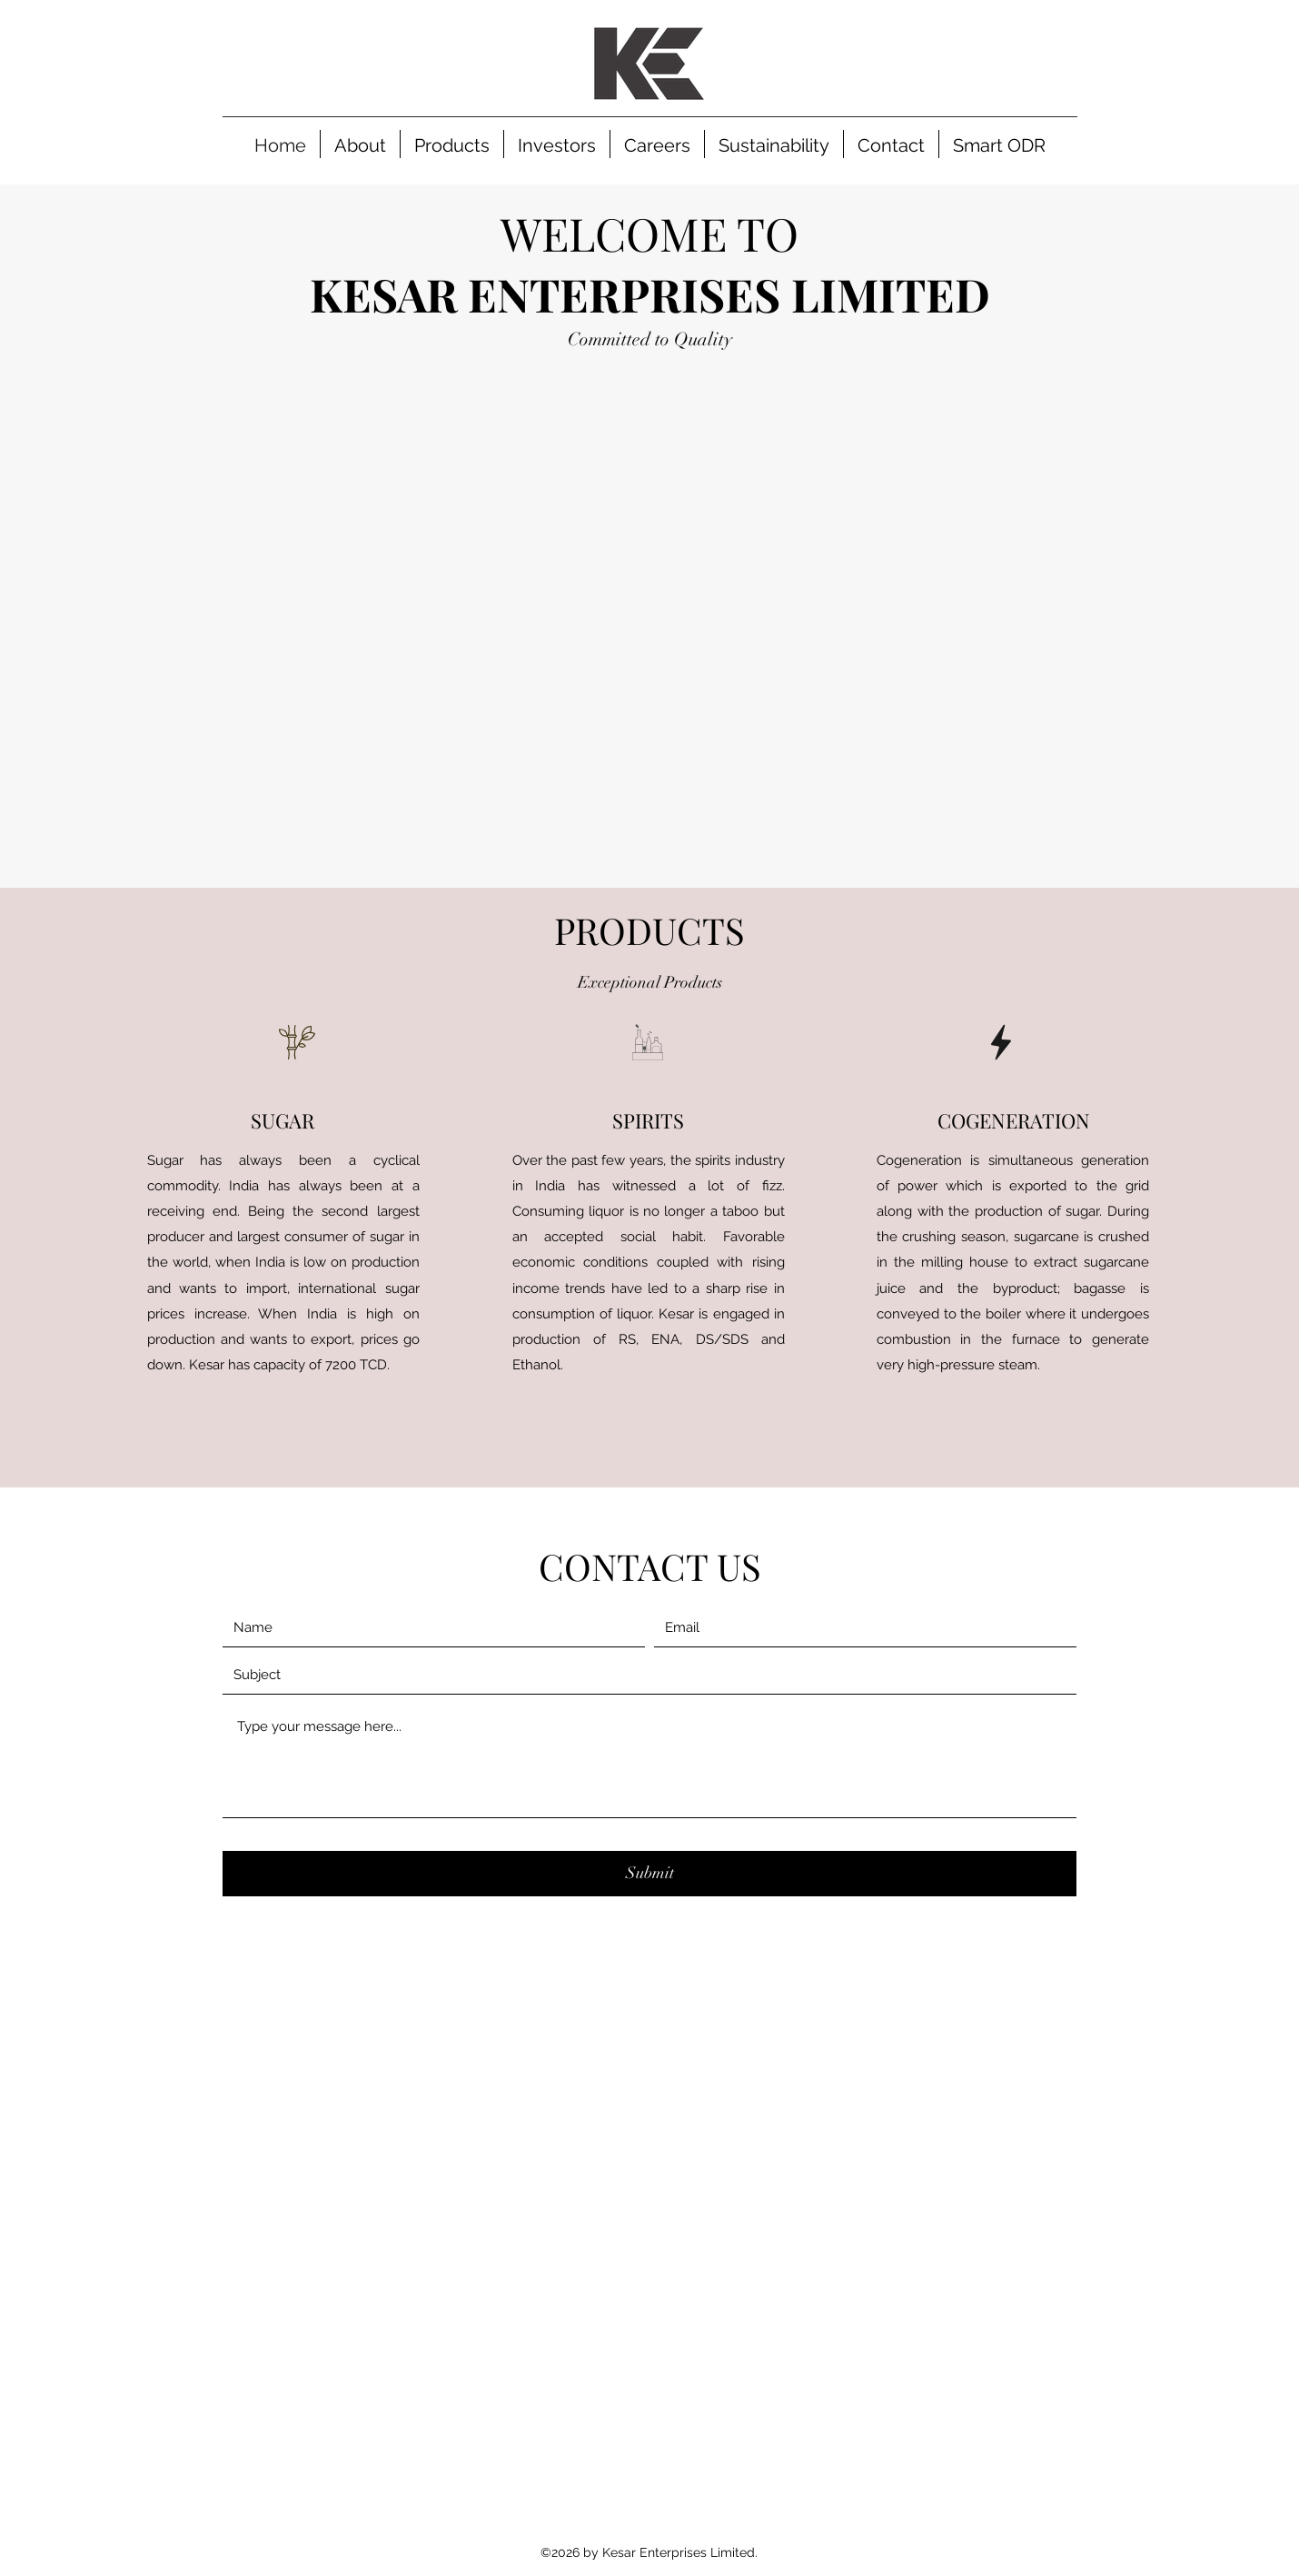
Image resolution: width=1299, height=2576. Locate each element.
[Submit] (649, 1873)
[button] (452, 144)
